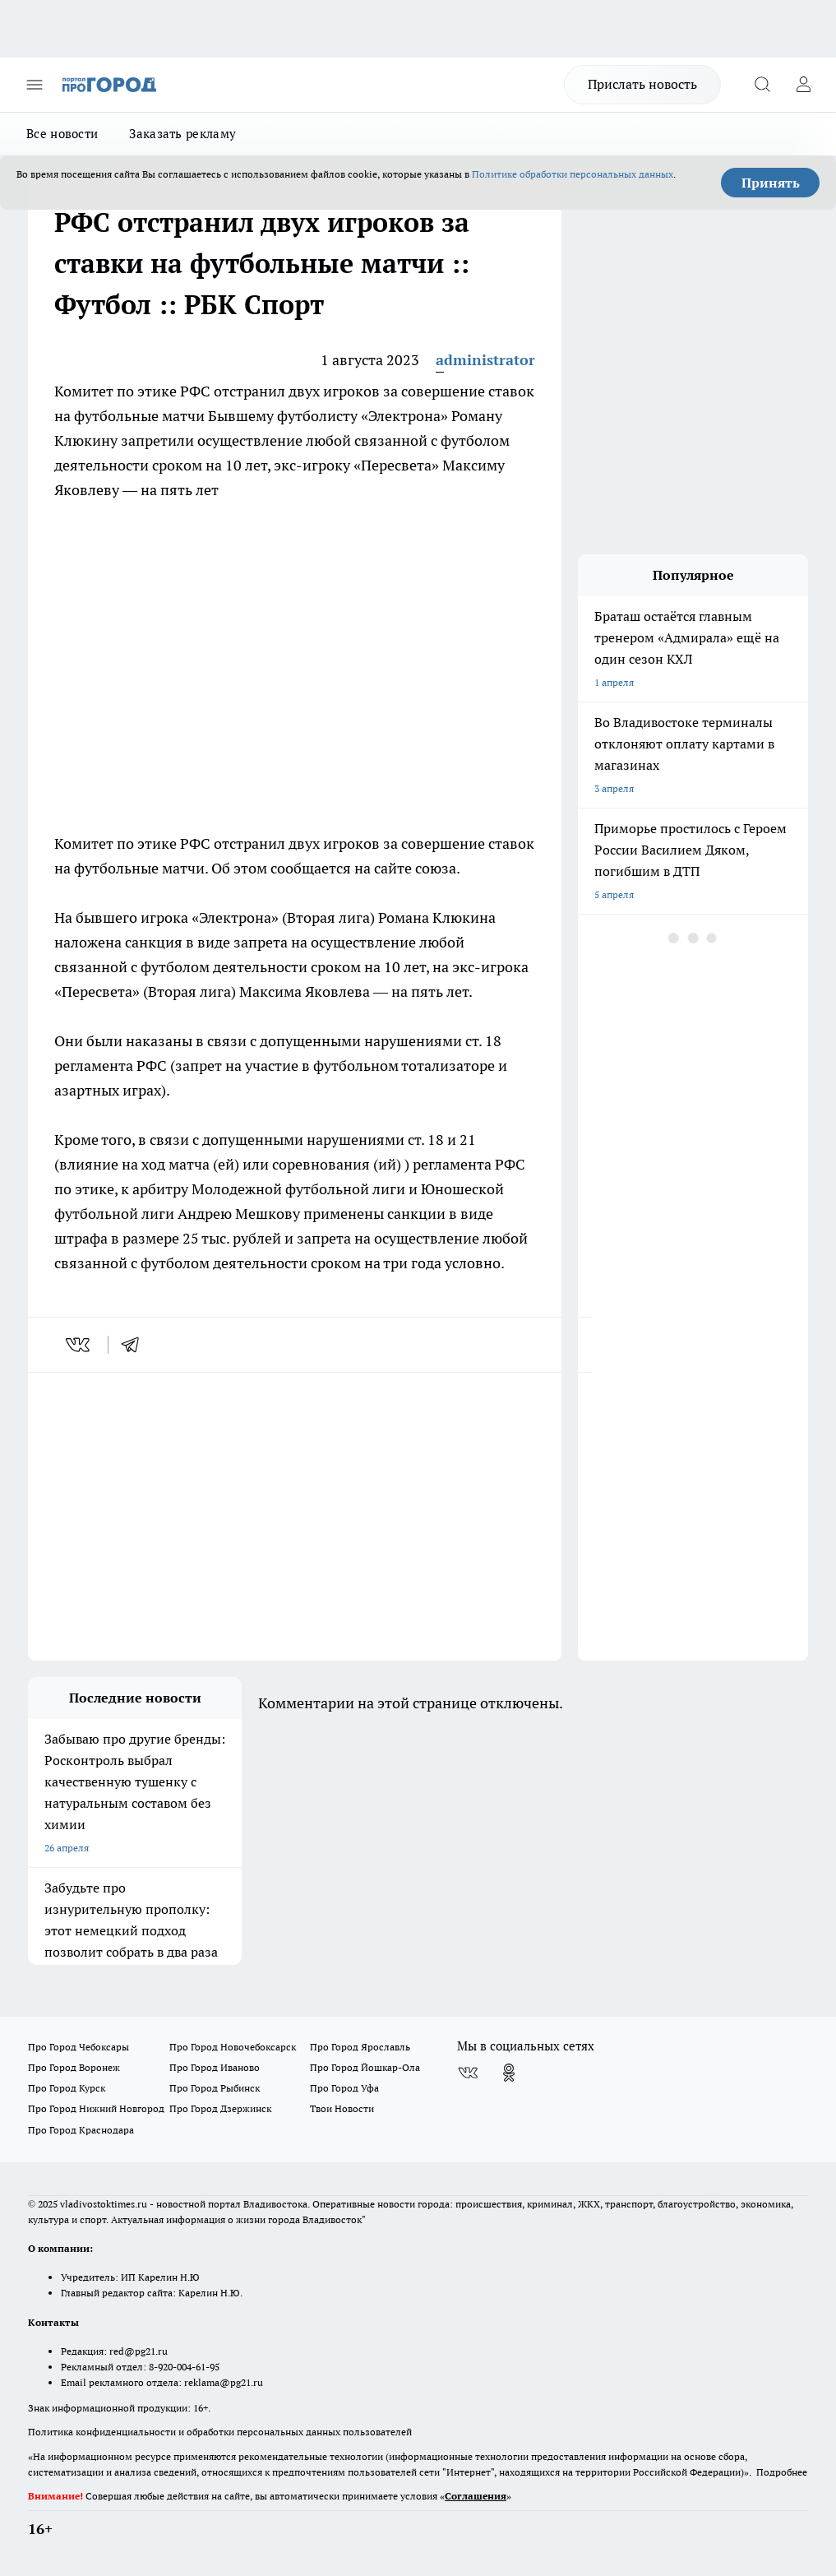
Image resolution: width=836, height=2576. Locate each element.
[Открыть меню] (34, 84)
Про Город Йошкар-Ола (365, 2067)
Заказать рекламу (182, 133)
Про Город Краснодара (81, 2130)
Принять (770, 182)
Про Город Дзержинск (220, 2108)
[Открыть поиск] (762, 84)
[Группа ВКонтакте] (467, 2072)
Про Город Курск (66, 2088)
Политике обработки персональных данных (572, 174)
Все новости (62, 133)
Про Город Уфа (344, 2088)
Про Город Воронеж (74, 2067)
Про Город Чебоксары (78, 2047)
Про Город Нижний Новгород (96, 2108)
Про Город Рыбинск (214, 2088)
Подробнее (781, 2472)
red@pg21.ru (138, 2351)
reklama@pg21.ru (223, 2382)
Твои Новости (342, 2108)
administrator (485, 359)
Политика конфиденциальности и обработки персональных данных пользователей (220, 2431)
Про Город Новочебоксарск (232, 2047)
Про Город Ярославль (360, 2047)
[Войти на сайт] (803, 84)
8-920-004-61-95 (184, 2367)
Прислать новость (642, 84)
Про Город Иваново (214, 2067)
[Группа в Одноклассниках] (508, 2072)
